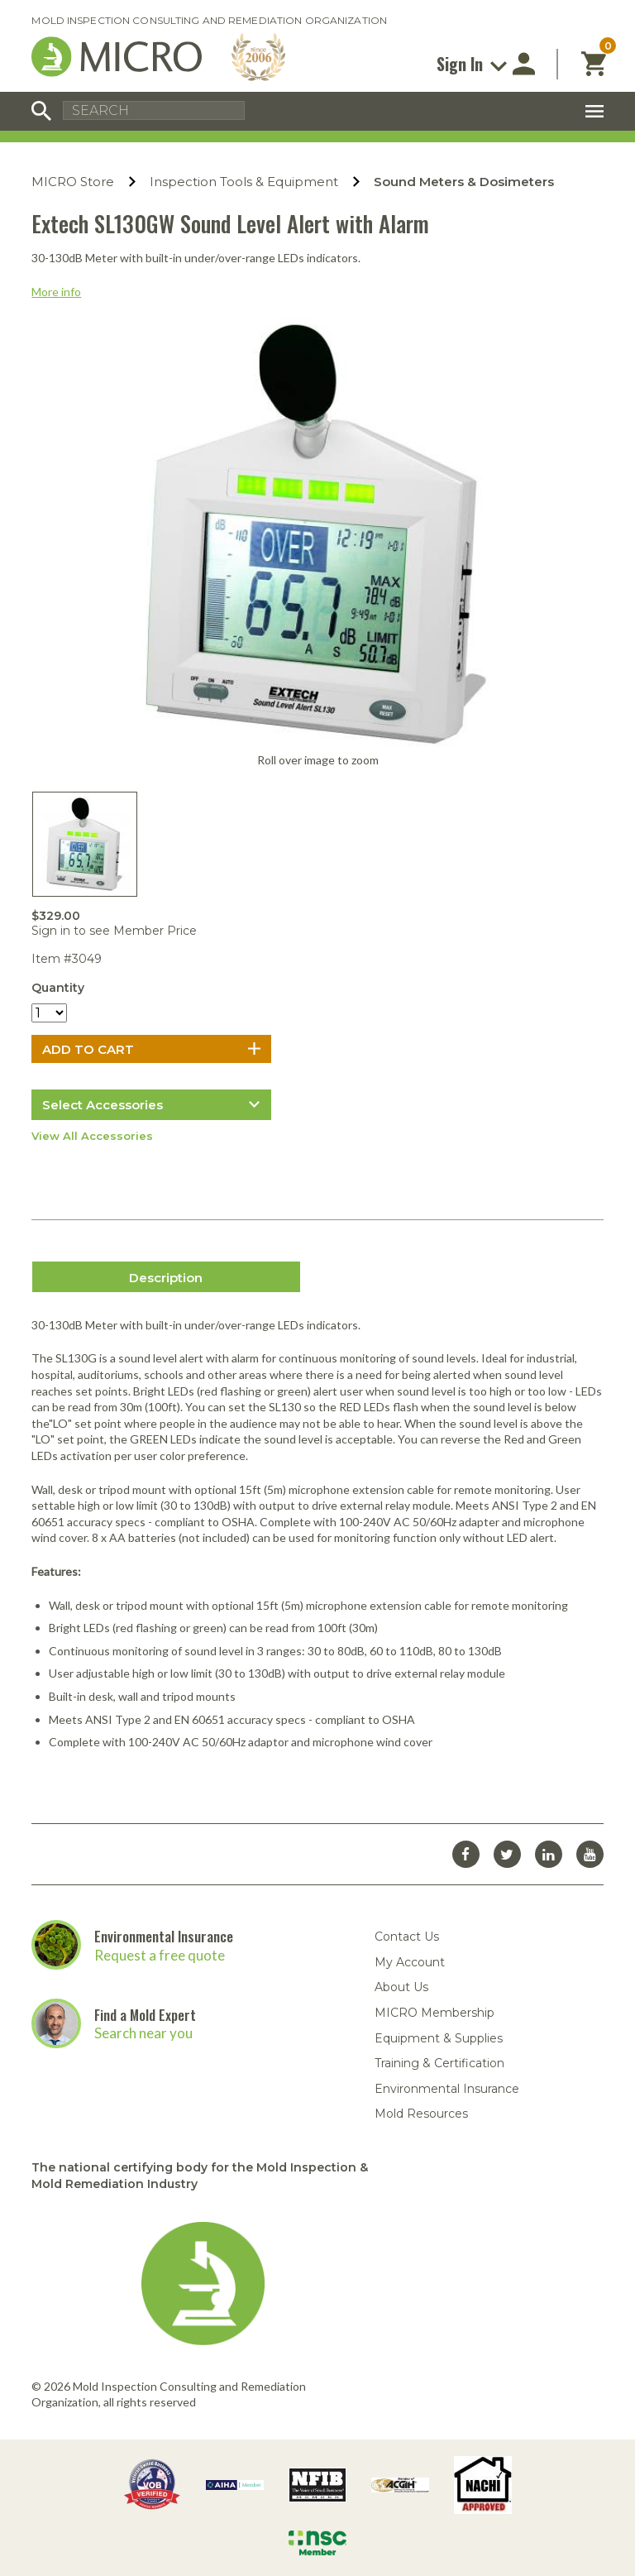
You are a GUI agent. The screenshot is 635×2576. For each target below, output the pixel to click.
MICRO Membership (434, 2012)
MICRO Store (72, 181)
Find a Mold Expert (145, 2014)
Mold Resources (421, 2113)
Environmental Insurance (163, 1936)
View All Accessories (92, 1135)
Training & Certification (439, 2063)
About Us (401, 1987)
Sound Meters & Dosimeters (464, 181)
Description (166, 1278)
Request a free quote (159, 1955)
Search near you (143, 2033)
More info (56, 292)
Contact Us (407, 1936)
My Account (410, 1962)
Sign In (472, 63)
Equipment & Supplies (439, 2038)
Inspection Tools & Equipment (244, 181)
